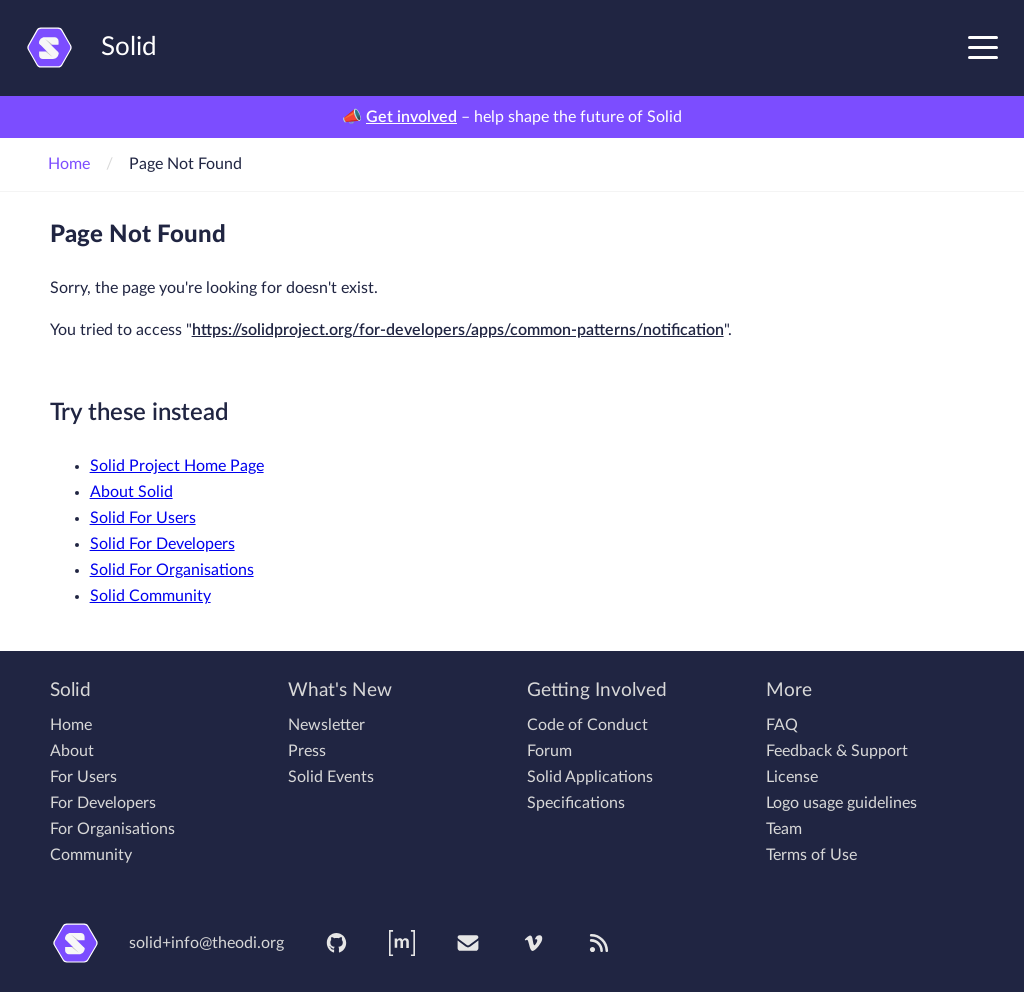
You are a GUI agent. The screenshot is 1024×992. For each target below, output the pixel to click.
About (72, 751)
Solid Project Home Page (177, 466)
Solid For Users (143, 518)
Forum (549, 751)
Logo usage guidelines (841, 803)
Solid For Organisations (172, 570)
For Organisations (112, 829)
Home (69, 164)
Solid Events (331, 777)
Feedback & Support (837, 751)
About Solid (131, 492)
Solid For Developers (162, 544)
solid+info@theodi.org (206, 943)
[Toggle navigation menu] (983, 47)
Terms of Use (811, 855)
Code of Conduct (587, 725)
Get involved (411, 117)
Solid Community (150, 596)
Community (91, 855)
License (792, 777)
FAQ (782, 725)
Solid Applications (590, 777)
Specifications (576, 803)
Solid (90, 47)
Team (784, 829)
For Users (83, 777)
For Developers (103, 803)
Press (307, 751)
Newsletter (326, 725)
